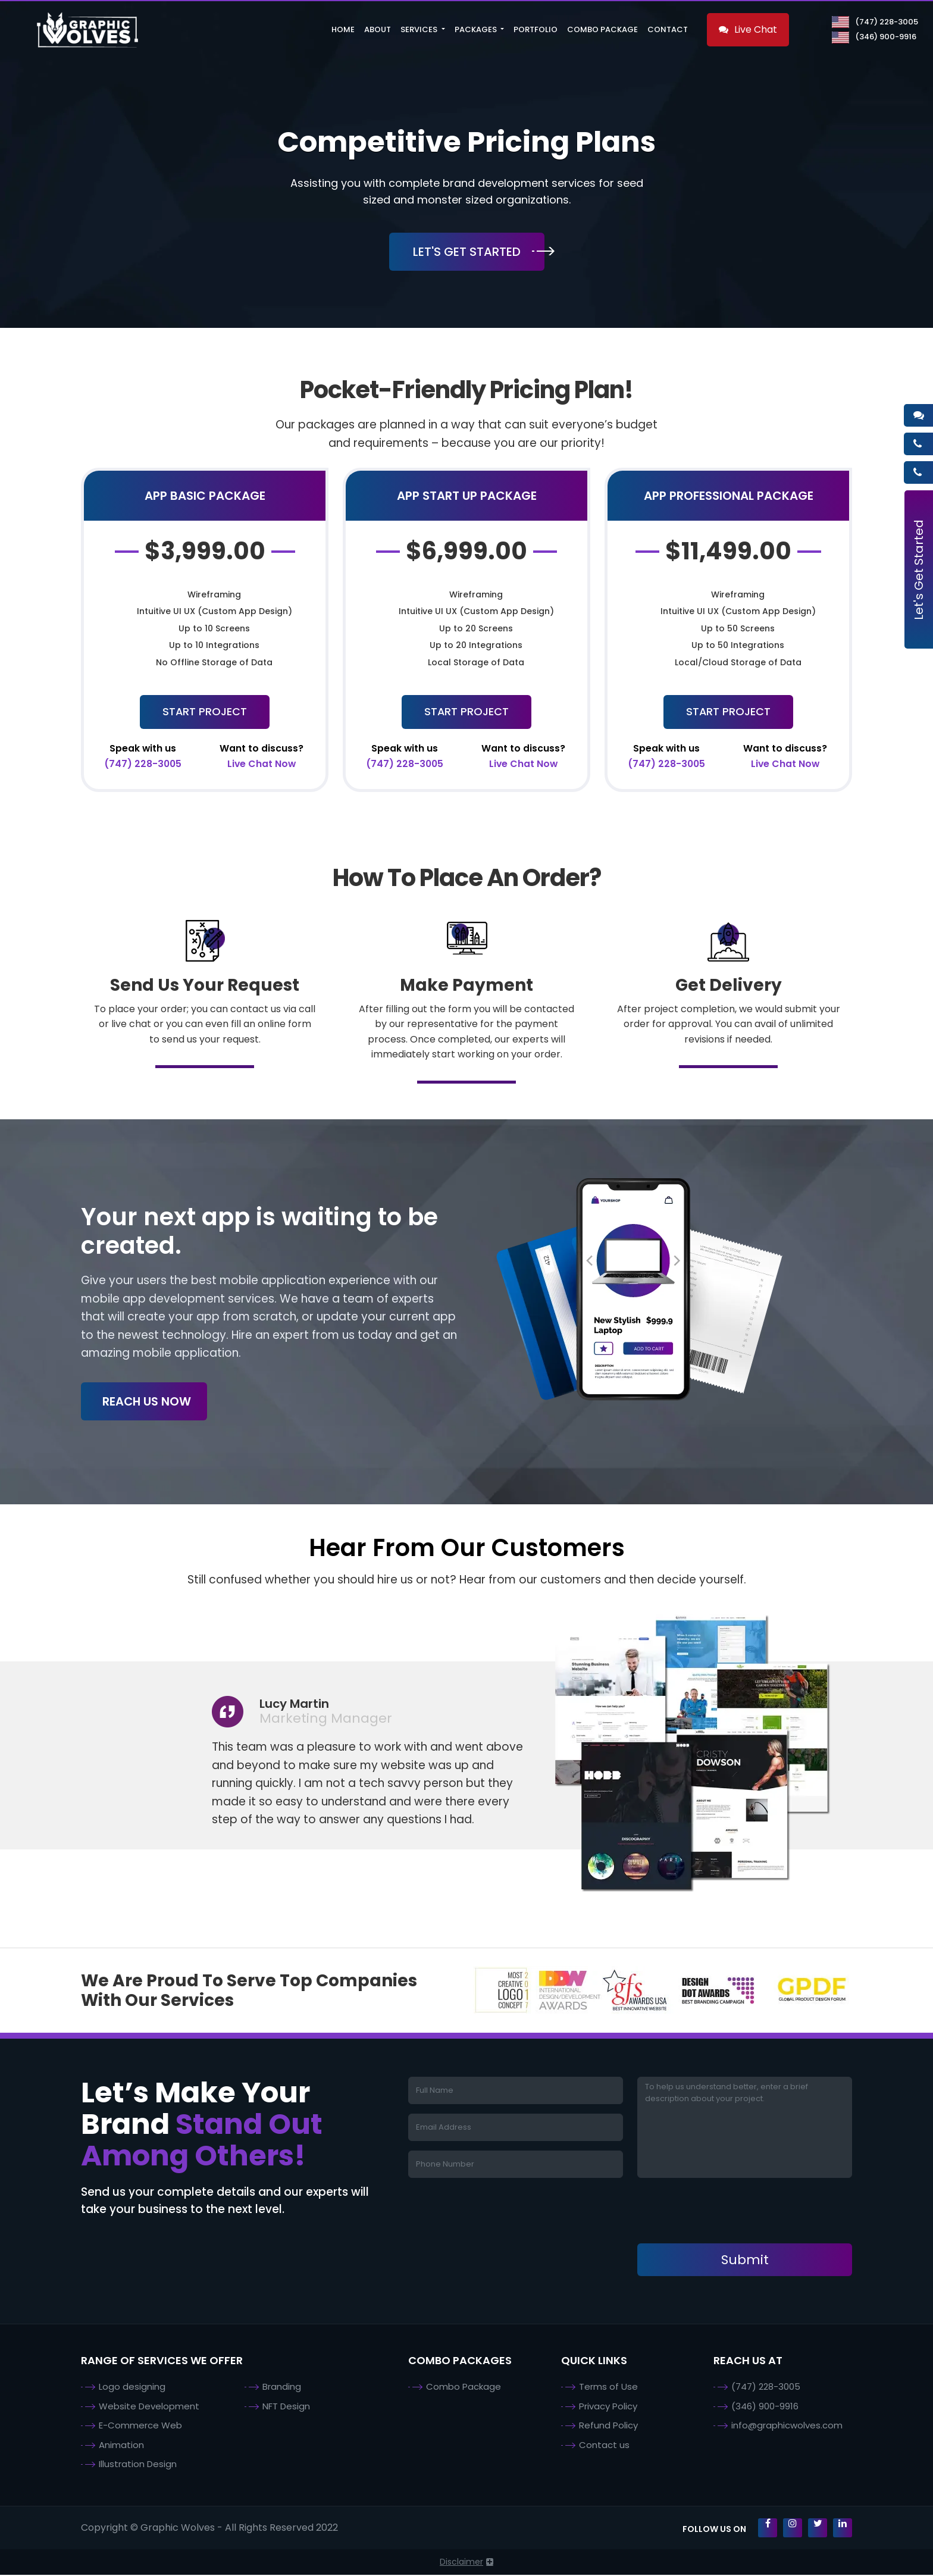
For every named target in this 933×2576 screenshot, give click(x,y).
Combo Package (602, 29)
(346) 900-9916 (874, 37)
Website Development (149, 2407)
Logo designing (132, 2387)
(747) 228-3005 (875, 22)
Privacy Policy (608, 2407)
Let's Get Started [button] (467, 251)
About (377, 29)
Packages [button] (477, 29)
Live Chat (748, 29)
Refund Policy (608, 2426)
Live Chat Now (261, 757)
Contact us (604, 2446)
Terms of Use (608, 2387)
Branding (281, 2387)
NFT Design (286, 2407)
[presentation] (727, 2212)
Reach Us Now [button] (150, 1403)
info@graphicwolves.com (787, 2426)
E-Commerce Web (140, 2426)
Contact (667, 29)
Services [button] (419, 29)
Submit (745, 2261)
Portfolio (536, 29)
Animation (121, 2446)
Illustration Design (138, 2465)
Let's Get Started (918, 569)
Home (343, 29)
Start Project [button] (204, 712)
